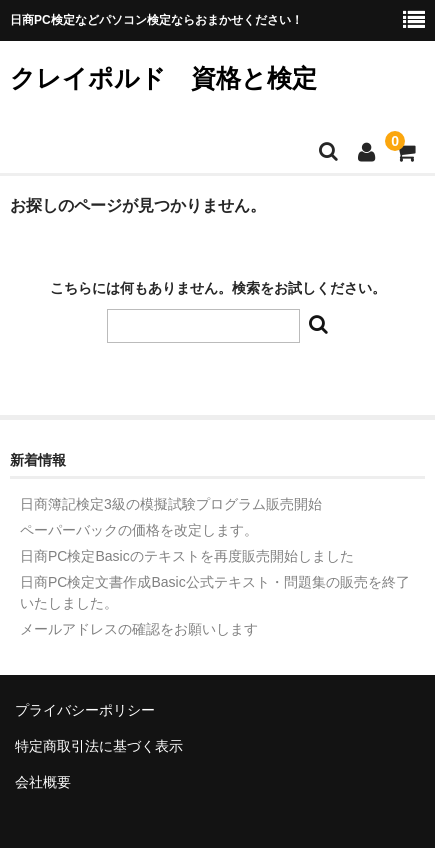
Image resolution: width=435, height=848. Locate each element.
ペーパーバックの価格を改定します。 (139, 530)
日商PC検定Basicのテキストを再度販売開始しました (187, 556)
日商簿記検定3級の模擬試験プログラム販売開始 (171, 504)
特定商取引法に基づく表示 (99, 746)
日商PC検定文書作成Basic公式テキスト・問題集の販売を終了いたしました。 (215, 592)
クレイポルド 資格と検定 (163, 78)
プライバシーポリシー (85, 710)
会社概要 (43, 782)
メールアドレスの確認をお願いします (139, 629)
